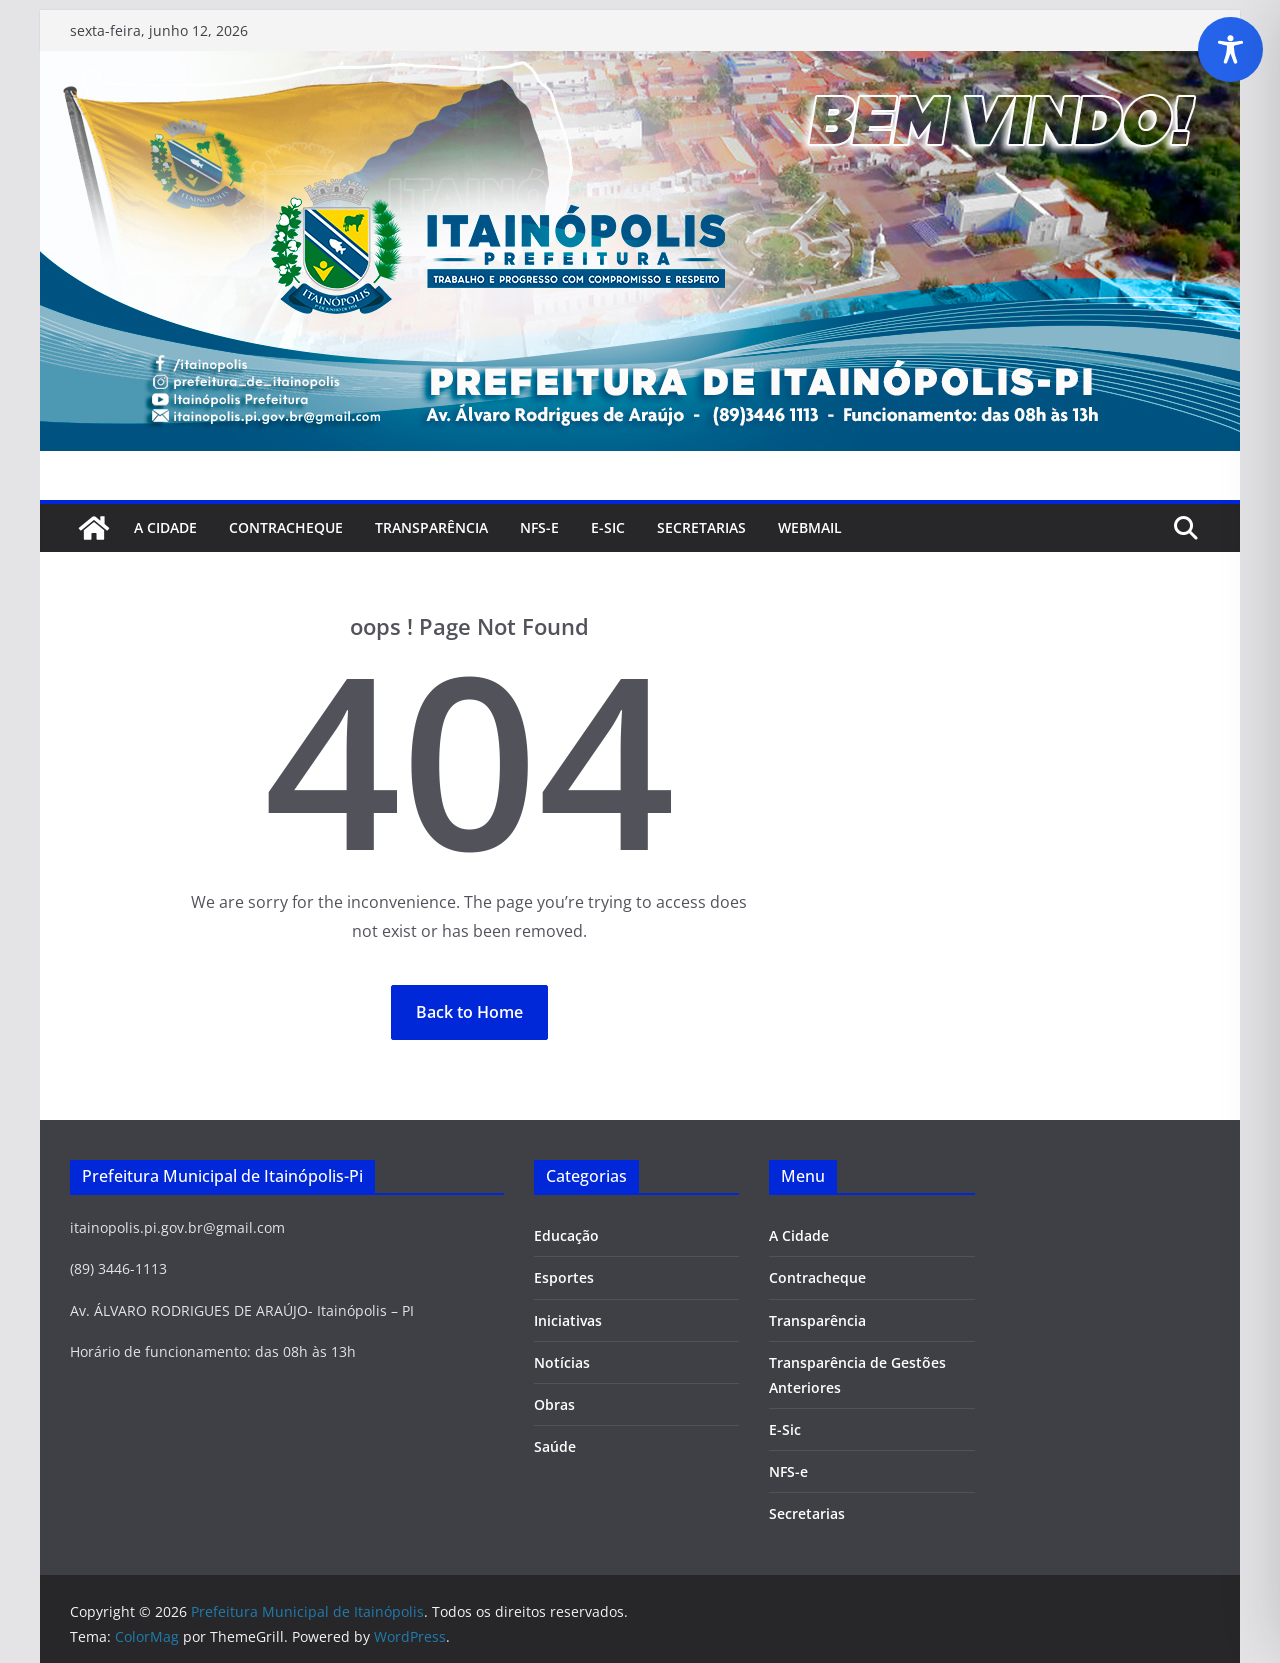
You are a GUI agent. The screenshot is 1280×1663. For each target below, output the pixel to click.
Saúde (555, 1446)
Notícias (562, 1362)
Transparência (431, 527)
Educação (566, 1235)
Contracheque (286, 527)
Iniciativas (568, 1320)
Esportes (564, 1277)
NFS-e (539, 527)
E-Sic (608, 527)
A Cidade (165, 527)
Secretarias (807, 1513)
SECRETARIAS (701, 527)
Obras (554, 1404)
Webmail (810, 527)
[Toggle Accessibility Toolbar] (1230, 49)
